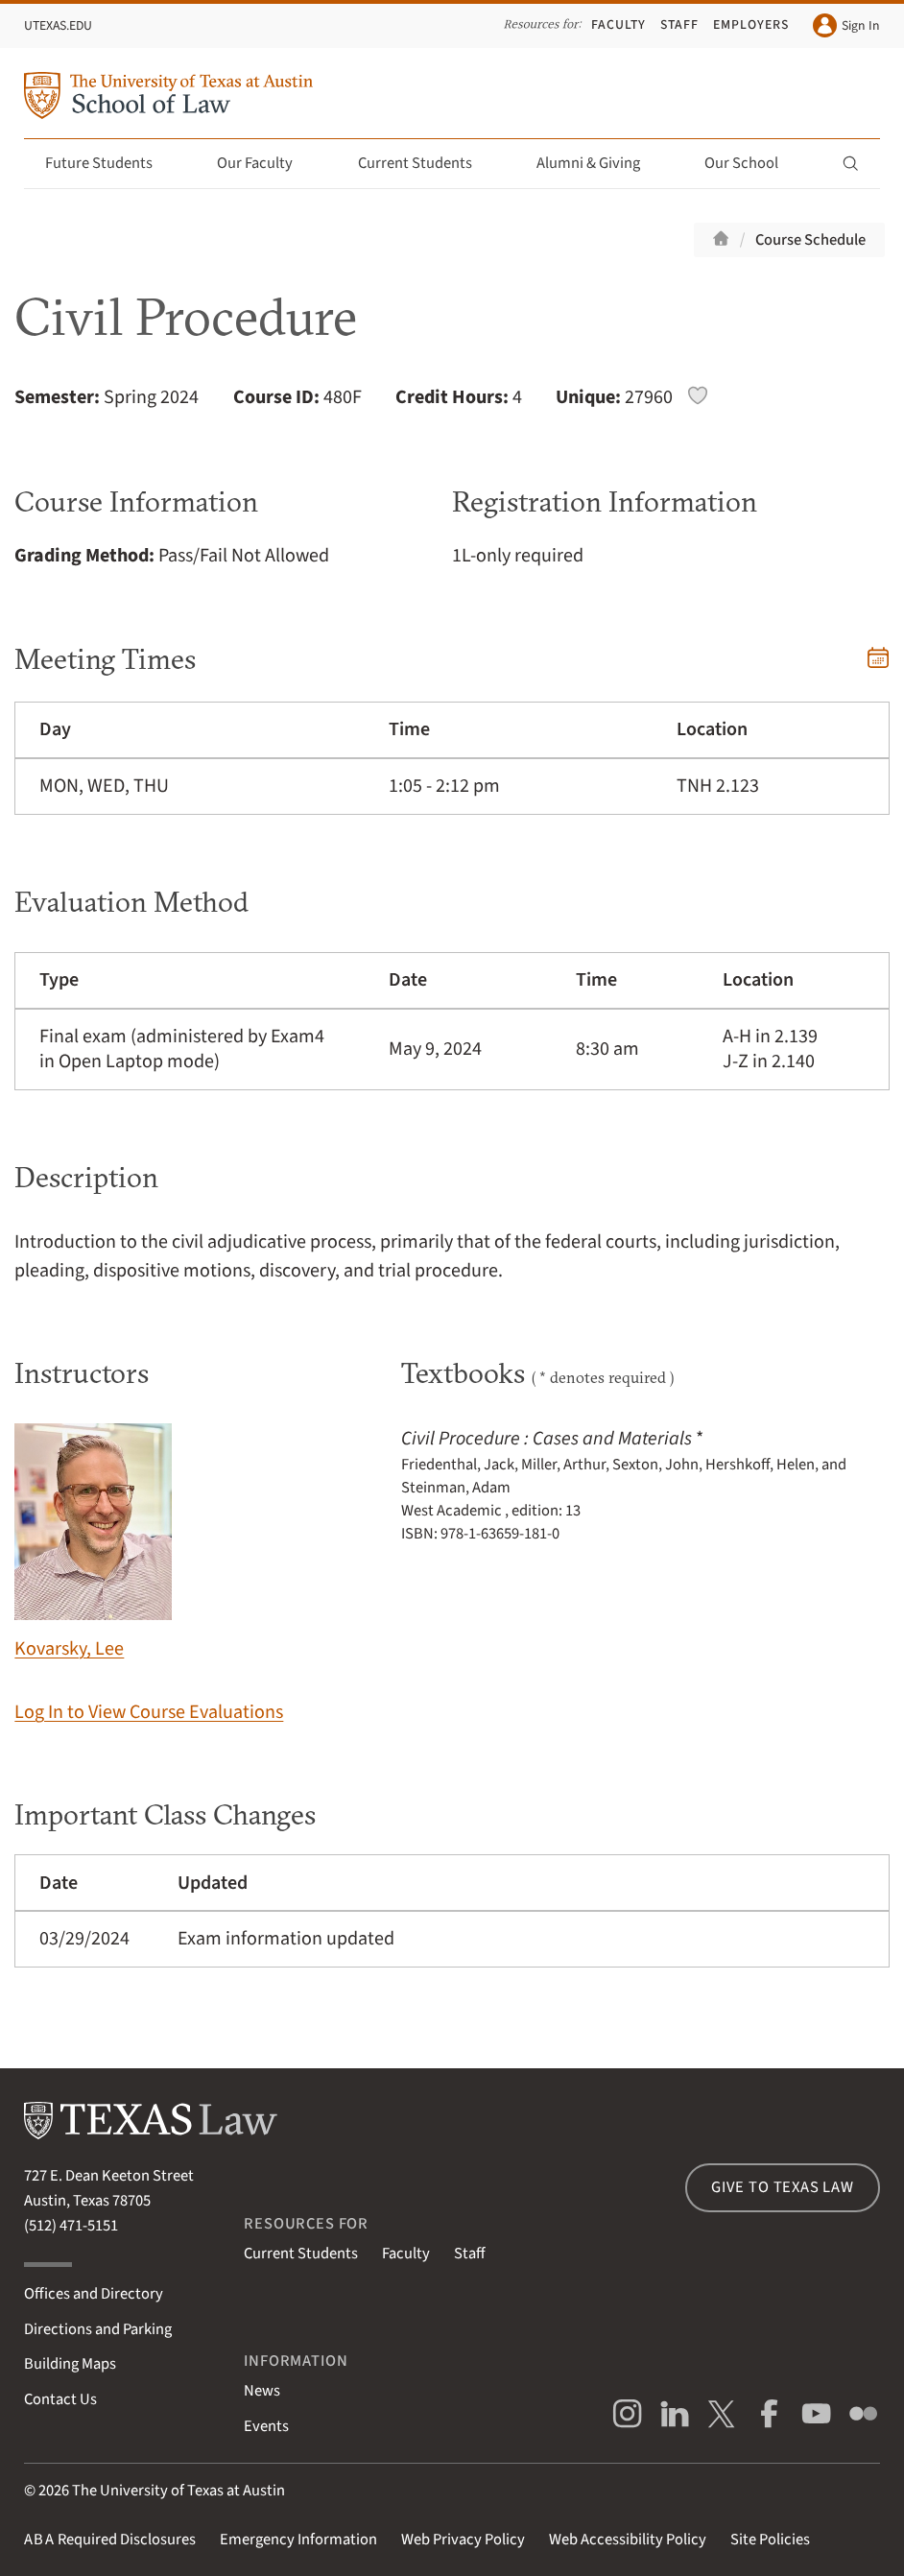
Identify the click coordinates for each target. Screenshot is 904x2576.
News (262, 2390)
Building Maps (70, 2363)
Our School (752, 163)
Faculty (618, 25)
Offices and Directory (93, 2293)
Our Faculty (266, 163)
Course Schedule (810, 239)
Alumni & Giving (599, 163)
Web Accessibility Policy (627, 2539)
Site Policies (770, 2539)
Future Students (110, 163)
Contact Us (60, 2399)
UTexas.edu (58, 26)
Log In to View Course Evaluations (148, 1712)
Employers (751, 25)
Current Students (426, 163)
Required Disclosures (110, 2539)
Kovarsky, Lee (93, 1542)
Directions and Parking (98, 2329)
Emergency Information (298, 2539)
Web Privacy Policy (463, 2539)
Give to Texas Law (782, 2187)
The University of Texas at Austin (178, 2490)
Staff (679, 25)
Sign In (846, 25)
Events (266, 2426)
